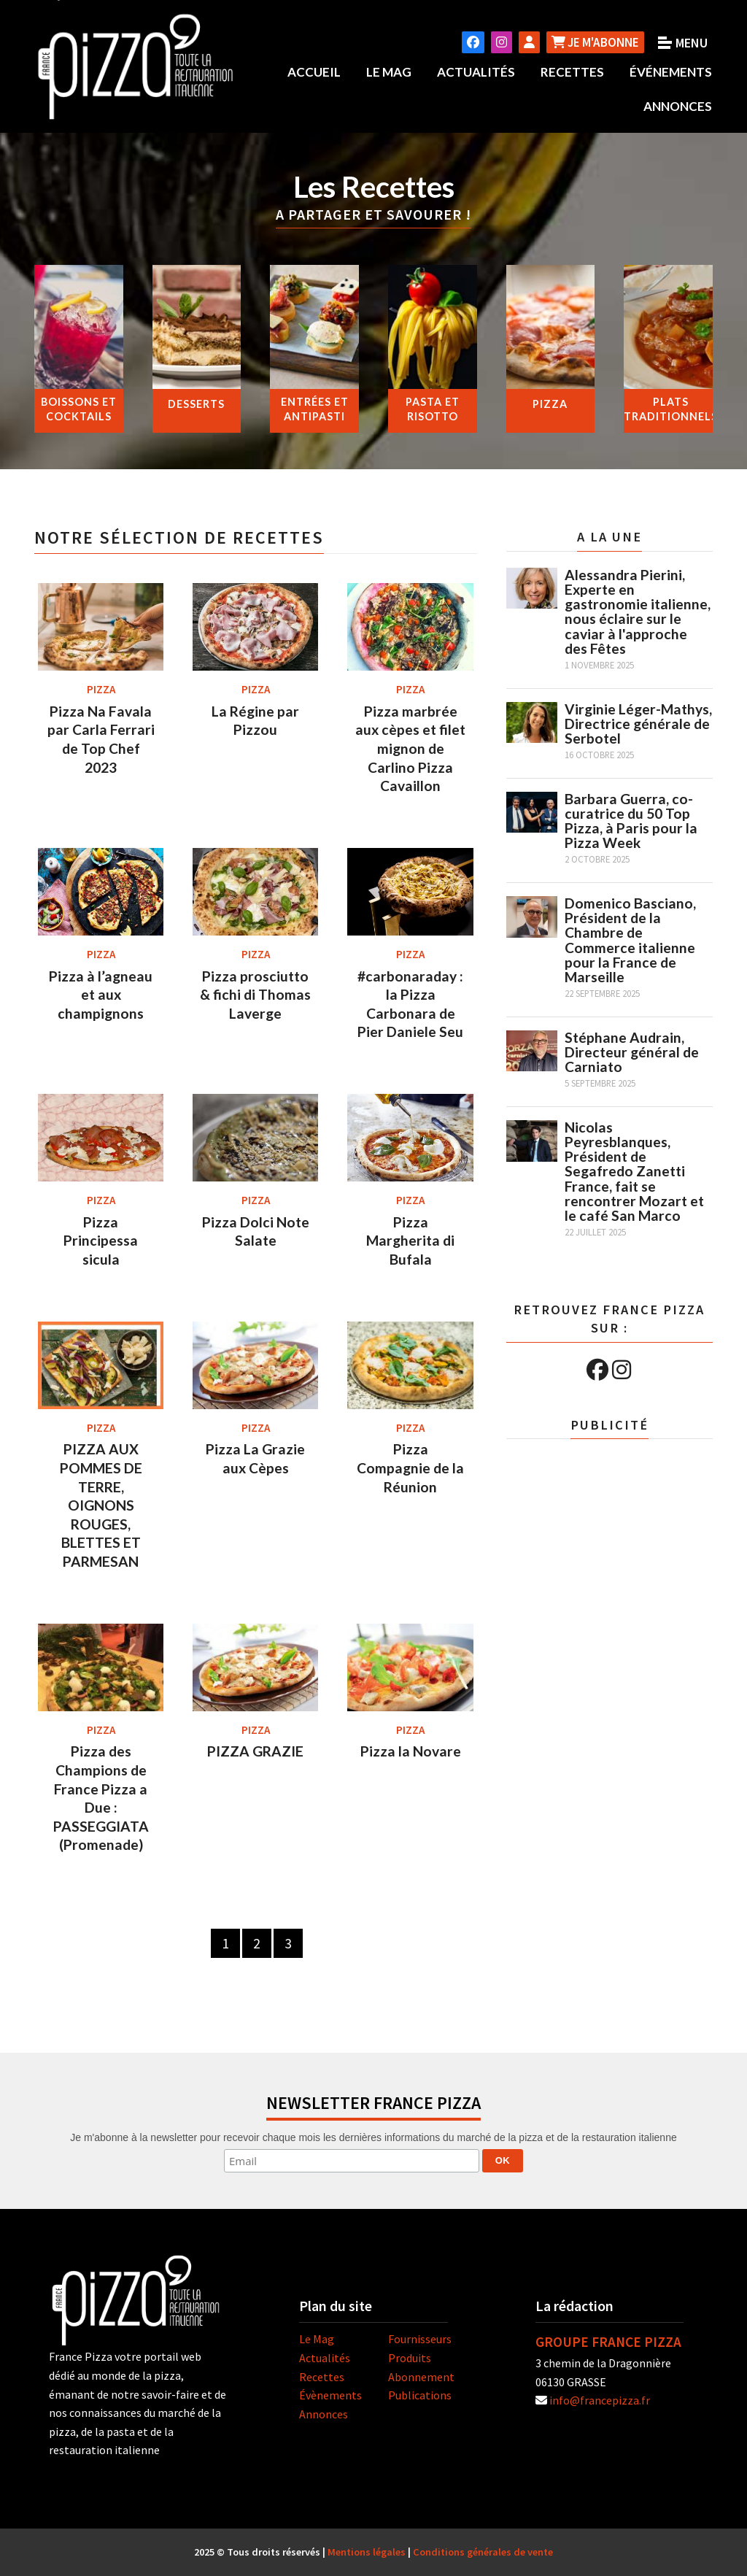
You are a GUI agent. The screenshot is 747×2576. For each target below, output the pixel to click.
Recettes (572, 72)
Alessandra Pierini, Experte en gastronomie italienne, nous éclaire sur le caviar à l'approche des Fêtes (638, 611)
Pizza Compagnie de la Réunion (410, 1468)
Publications (420, 2395)
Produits (409, 2358)
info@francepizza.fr (599, 2400)
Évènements (330, 2395)
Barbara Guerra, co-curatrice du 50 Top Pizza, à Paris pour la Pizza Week (631, 821)
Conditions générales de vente (483, 2551)
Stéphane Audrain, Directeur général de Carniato (632, 1052)
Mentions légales (367, 2551)
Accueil (314, 72)
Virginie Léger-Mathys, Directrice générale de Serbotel (638, 723)
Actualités (476, 72)
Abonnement (421, 2376)
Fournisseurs (420, 2339)
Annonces (677, 106)
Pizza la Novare (410, 1751)
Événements (671, 72)
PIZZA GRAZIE (255, 1751)
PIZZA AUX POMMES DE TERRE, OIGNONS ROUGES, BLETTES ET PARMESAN (101, 1505)
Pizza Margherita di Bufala (410, 1241)
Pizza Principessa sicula (100, 1241)
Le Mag (388, 72)
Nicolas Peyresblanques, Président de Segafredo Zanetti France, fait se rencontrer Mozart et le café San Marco (634, 1171)
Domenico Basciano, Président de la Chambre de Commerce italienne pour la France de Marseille (630, 940)
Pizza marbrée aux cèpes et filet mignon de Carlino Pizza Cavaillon (410, 748)
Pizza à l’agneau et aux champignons (100, 995)
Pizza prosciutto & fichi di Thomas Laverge (255, 995)
